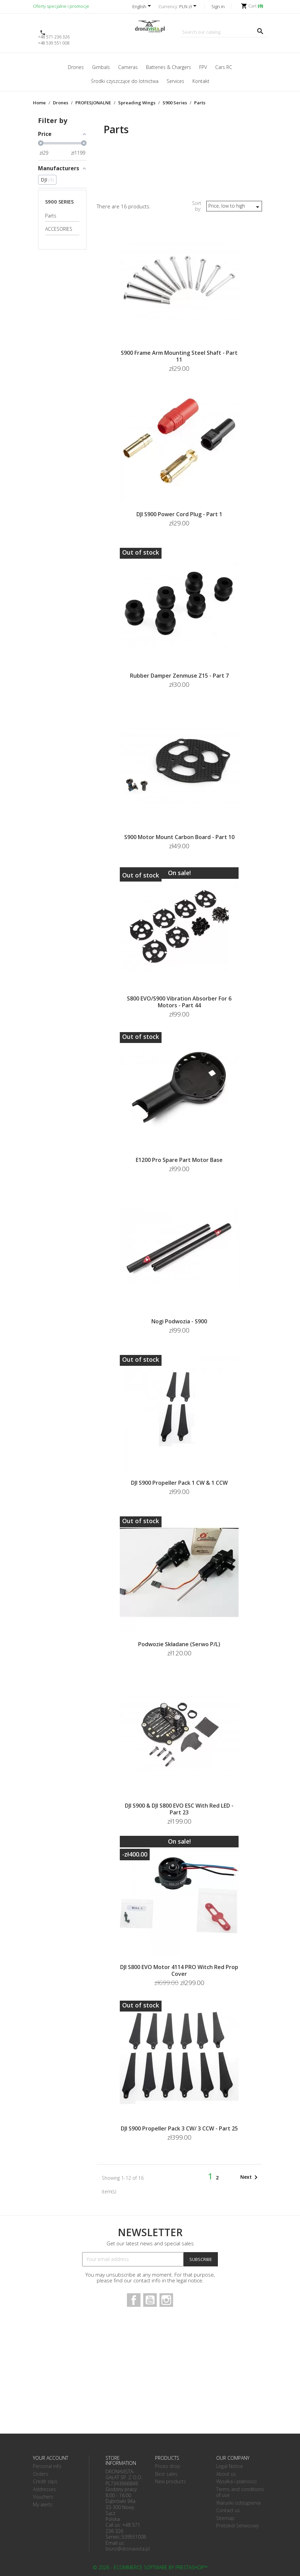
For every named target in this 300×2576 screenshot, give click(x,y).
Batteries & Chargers (168, 67)
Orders (40, 2474)
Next (250, 2177)
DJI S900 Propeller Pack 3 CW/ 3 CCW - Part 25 (179, 2128)
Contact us (228, 2510)
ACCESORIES (58, 229)
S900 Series (59, 201)
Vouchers (43, 2496)
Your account (50, 2458)
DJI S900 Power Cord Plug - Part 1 (179, 514)
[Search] (224, 32)
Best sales (166, 2474)
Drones (76, 67)
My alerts (43, 2504)
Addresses (44, 2489)
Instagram (166, 2300)
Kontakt (200, 81)
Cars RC (223, 67)
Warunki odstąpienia (238, 2503)
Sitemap (225, 2518)
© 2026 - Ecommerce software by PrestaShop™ (150, 2567)
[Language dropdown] (142, 7)
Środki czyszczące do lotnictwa (124, 81)
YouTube (150, 2300)
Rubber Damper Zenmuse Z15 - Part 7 (179, 675)
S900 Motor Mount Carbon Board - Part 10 (179, 837)
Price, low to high (235, 207)
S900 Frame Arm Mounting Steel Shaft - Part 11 (179, 356)
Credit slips (45, 2481)
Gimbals (101, 67)
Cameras (128, 67)
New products (170, 2481)
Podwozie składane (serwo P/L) (179, 1644)
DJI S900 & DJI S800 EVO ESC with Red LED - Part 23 (179, 1809)
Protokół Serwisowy (237, 2525)
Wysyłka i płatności (236, 2481)
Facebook (133, 2300)
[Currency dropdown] (189, 7)
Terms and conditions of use (240, 2492)
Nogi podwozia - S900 (179, 1321)
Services (175, 81)
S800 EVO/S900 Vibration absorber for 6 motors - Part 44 (179, 1002)
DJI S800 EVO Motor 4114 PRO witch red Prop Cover (179, 1970)
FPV (203, 67)
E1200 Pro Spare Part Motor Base (179, 1160)
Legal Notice (229, 2466)
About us (226, 2474)
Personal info (47, 2466)
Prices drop (167, 2466)
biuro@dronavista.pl (128, 2548)
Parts (50, 215)
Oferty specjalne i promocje (61, 6)
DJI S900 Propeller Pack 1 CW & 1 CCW (179, 1482)
